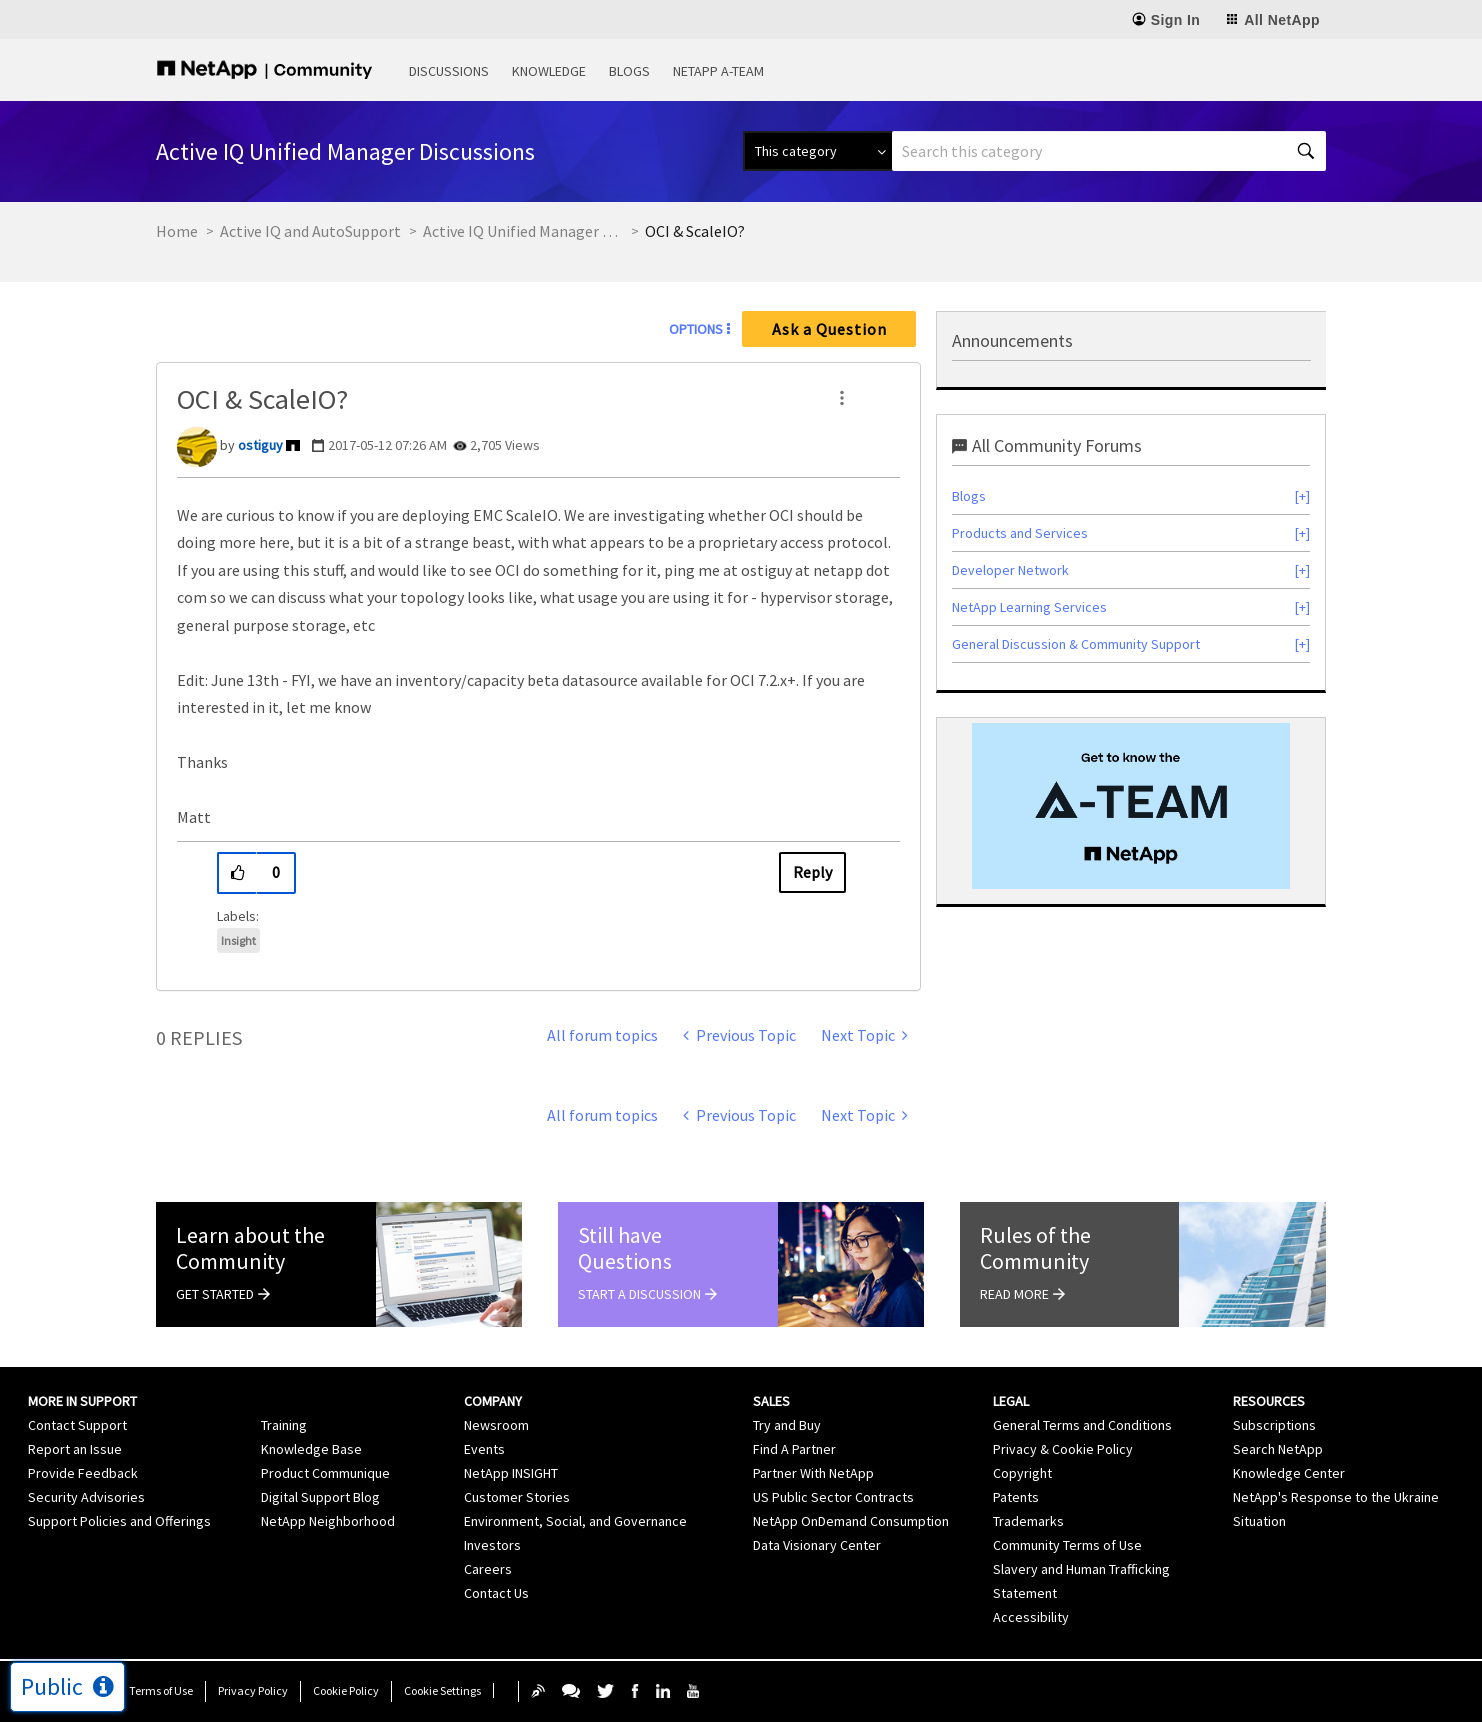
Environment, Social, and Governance (575, 1521)
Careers (488, 1569)
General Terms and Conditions (1082, 1425)
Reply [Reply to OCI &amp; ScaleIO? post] (812, 872)
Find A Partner (794, 1449)
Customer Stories (517, 1497)
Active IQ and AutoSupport (310, 231)
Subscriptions (1274, 1425)
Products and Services (1020, 533)
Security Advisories (86, 1497)
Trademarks (1028, 1521)
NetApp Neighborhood (328, 1521)
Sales (771, 1401)
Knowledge (549, 71)
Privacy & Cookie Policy (1063, 1449)
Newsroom (496, 1425)
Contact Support (77, 1425)
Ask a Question (829, 329)
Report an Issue (75, 1449)
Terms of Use (161, 1690)
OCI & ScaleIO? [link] (695, 231)
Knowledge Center (1289, 1473)
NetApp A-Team (718, 71)
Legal (1011, 1401)
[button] (842, 398)
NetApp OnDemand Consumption (851, 1521)
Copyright (1022, 1473)
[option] (1131, 806)
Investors (492, 1545)
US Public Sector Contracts (833, 1497)
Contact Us (496, 1593)
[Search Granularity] (817, 151)
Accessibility (1031, 1617)
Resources (1269, 1401)
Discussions (449, 71)
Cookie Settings (442, 1690)
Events (484, 1449)
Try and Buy (787, 1425)
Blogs (629, 71)
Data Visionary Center (817, 1545)
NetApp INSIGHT (511, 1473)
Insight (238, 940)
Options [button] (696, 329)
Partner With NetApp (813, 1473)
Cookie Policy (346, 1690)
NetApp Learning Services (1029, 607)
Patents (1016, 1497)
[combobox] (1109, 151)
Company (493, 1401)
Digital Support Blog (320, 1497)
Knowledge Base (311, 1449)
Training (284, 1425)
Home (177, 231)
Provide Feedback (83, 1473)
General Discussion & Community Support (1076, 644)
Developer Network (1010, 570)
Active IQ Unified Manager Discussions (523, 231)
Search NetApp (1278, 1449)
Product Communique (325, 1473)
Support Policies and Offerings (119, 1521)
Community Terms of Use (1067, 1545)
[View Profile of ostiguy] (260, 445)
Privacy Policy (253, 1690)
